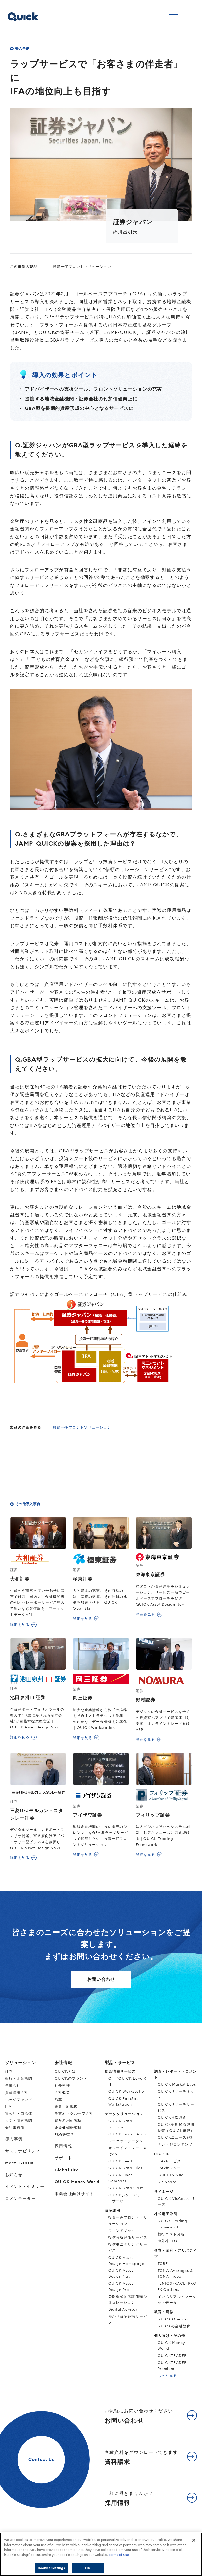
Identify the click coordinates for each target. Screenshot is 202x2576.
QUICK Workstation (127, 2086)
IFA (8, 2101)
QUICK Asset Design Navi (120, 2268)
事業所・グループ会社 (74, 2108)
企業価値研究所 (68, 2122)
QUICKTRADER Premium (172, 2360)
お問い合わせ (101, 1980)
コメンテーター (20, 2193)
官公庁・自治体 (18, 2108)
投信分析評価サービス (127, 2232)
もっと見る (167, 2370)
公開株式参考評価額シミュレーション (127, 2294)
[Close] (193, 2540)
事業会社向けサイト (74, 2188)
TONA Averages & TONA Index (175, 2268)
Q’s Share (167, 2177)
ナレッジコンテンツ (175, 2139)
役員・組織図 (66, 2101)
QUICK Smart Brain (127, 2129)
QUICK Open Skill (175, 2314)
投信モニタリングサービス (127, 2242)
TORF (163, 2258)
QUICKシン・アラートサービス (126, 2193)
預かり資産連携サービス (127, 2314)
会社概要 (62, 2087)
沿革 (58, 2094)
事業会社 (13, 2080)
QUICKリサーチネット (176, 2089)
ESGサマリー (169, 2163)
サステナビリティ (22, 2145)
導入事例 (14, 2134)
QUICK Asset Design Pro (120, 2281)
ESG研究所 (64, 2129)
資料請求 (141, 2452)
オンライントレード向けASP (127, 2146)
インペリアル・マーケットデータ (177, 2294)
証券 (9, 2066)
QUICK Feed (120, 2156)
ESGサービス (169, 2156)
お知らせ (14, 2169)
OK (87, 2568)
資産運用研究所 (68, 2115)
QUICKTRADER (172, 2350)
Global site (67, 2164)
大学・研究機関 (18, 2115)
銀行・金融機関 (18, 2073)
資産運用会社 (16, 2087)
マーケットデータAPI (127, 2136)
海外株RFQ (168, 2236)
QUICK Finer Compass (120, 2173)
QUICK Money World (77, 2176)
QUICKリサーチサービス (176, 2102)
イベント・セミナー (25, 2181)
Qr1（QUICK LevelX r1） (127, 2076)
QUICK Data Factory (120, 2119)
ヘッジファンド (18, 2094)
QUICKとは (65, 2066)
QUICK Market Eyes (177, 2079)
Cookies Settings (51, 2568)
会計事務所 (14, 2122)
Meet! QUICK (20, 2157)
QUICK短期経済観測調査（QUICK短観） (176, 2122)
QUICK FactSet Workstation (123, 2096)
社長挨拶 (62, 2080)
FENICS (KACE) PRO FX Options (177, 2281)
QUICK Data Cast (125, 2183)
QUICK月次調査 (172, 2112)
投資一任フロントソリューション (82, 1427)
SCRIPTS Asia (171, 2170)
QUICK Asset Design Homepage (126, 2255)
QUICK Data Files (125, 2163)
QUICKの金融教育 (174, 2321)
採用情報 (63, 2140)
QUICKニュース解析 (176, 2132)
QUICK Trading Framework (172, 2219)
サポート (63, 2152)
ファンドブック (122, 2225)
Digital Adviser (123, 2304)
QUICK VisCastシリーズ (176, 2196)
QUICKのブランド (71, 2073)
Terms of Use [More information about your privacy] (119, 2555)
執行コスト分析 (171, 2229)
